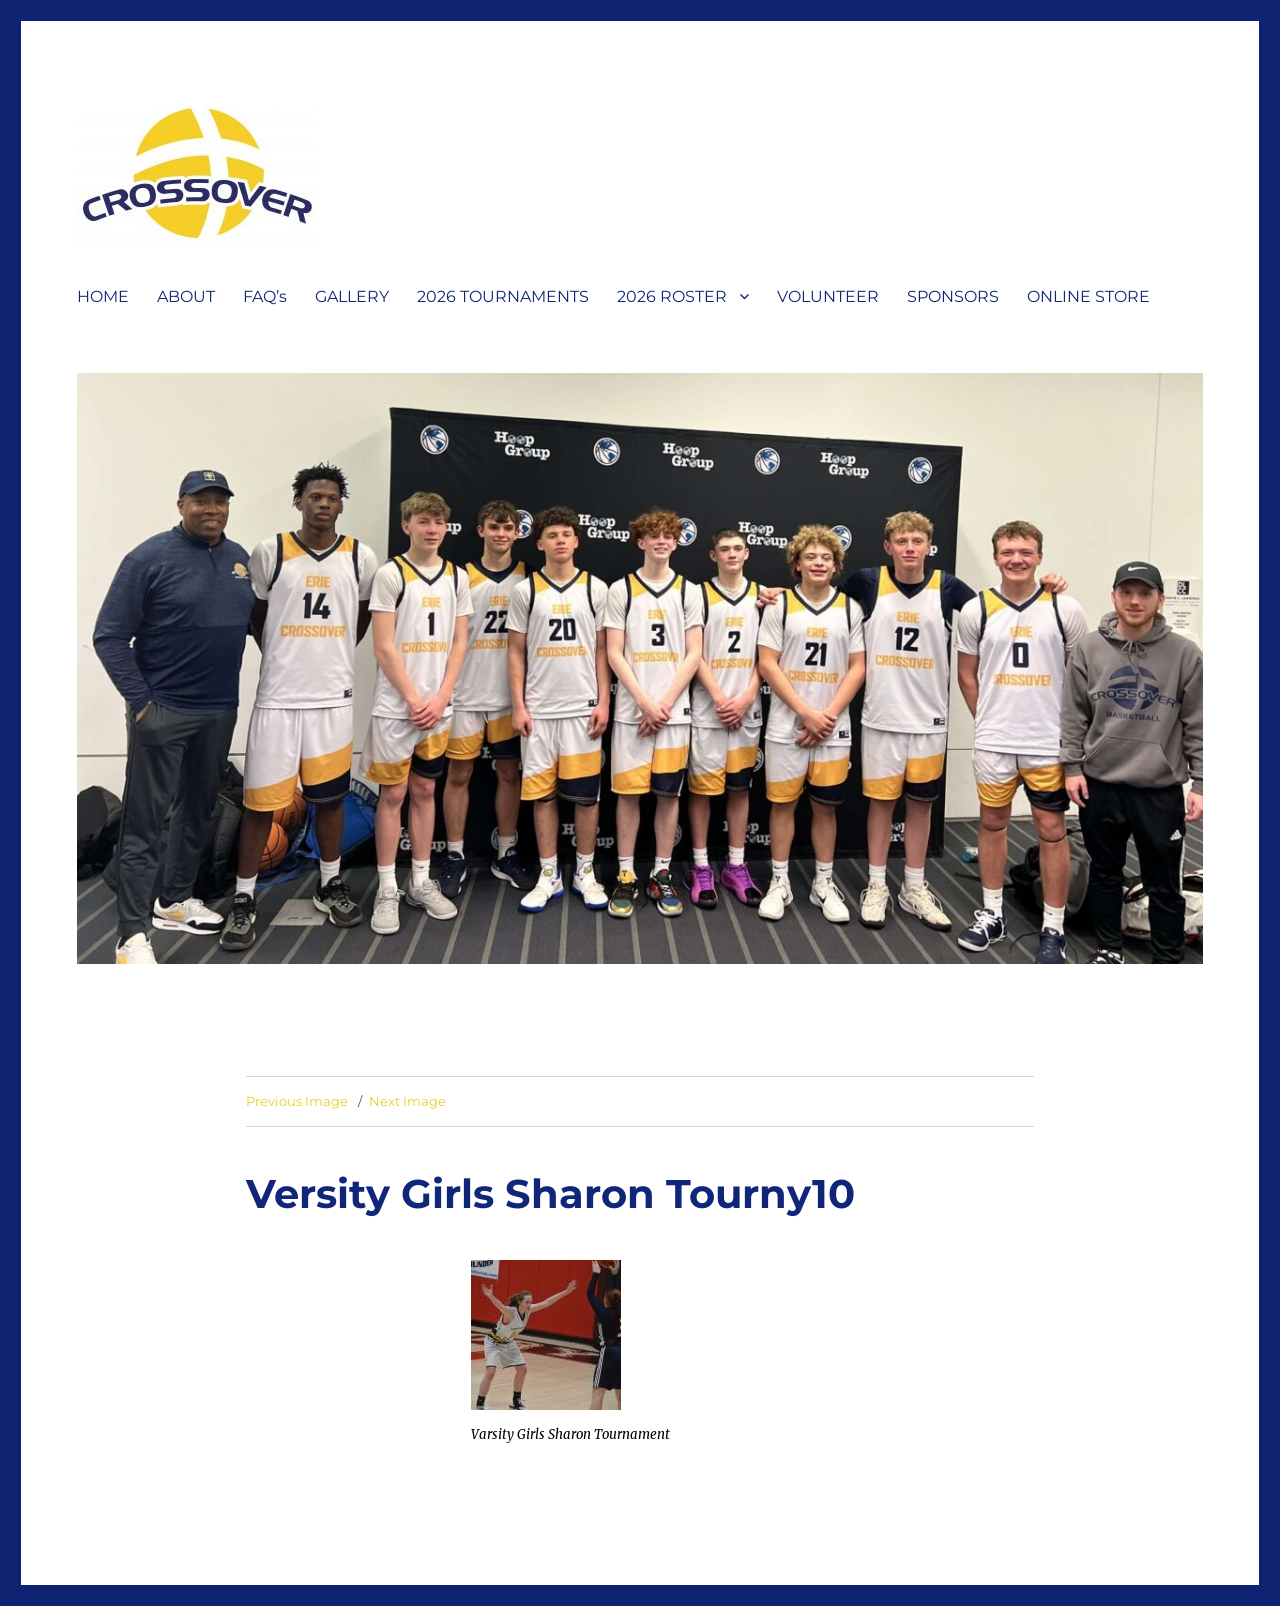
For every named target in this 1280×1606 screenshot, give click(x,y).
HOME (103, 296)
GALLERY (352, 296)
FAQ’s (265, 296)
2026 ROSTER (672, 296)
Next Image (407, 1101)
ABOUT (186, 296)
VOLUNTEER (828, 296)
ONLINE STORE (1088, 296)
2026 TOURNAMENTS (503, 296)
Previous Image (297, 1101)
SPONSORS (953, 296)
